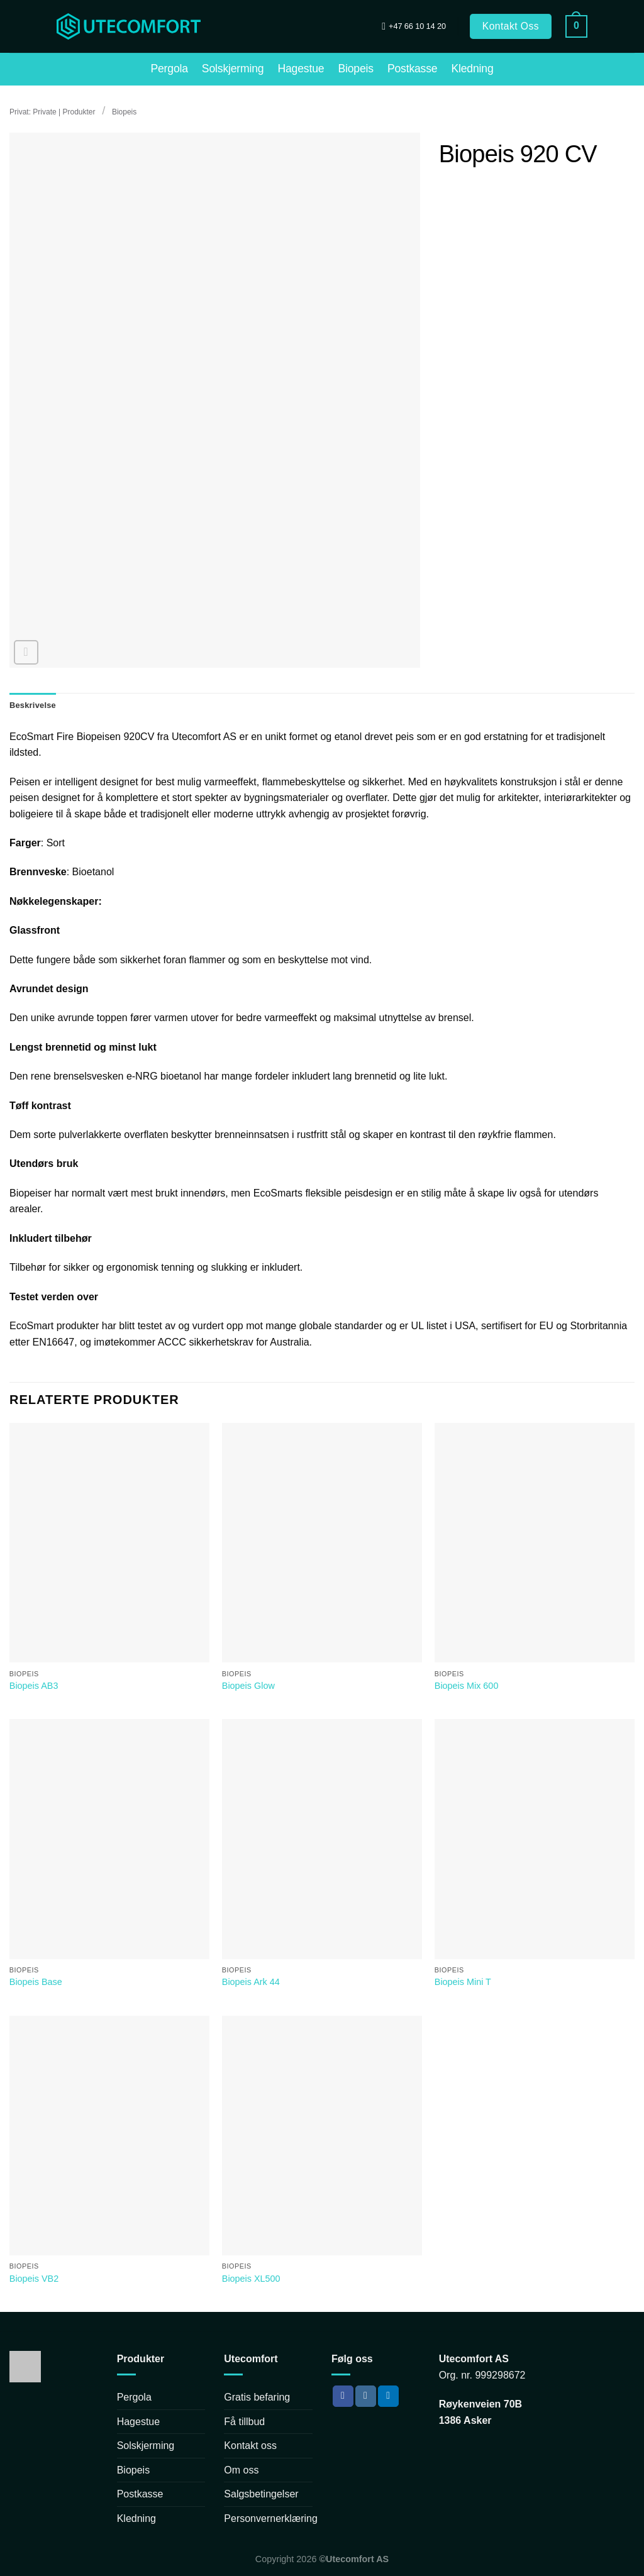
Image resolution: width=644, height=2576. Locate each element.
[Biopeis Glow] (322, 1543)
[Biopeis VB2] (109, 2136)
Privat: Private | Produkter (52, 112)
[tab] (32, 705)
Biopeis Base (35, 1982)
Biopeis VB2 (33, 2279)
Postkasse (412, 68)
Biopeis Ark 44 (251, 1982)
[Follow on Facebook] (343, 2396)
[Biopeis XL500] (322, 2136)
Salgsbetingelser (261, 2494)
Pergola (168, 68)
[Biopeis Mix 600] (535, 1543)
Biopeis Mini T (463, 1982)
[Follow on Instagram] (365, 2396)
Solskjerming (233, 68)
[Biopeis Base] (109, 1839)
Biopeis (355, 68)
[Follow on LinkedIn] (388, 2396)
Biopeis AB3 (33, 1686)
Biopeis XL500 (251, 2279)
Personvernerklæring (271, 2518)
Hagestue (300, 68)
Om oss (241, 2470)
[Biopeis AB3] (109, 1543)
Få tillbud (244, 2421)
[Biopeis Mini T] (535, 1839)
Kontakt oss (250, 2445)
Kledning (472, 68)
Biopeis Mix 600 (467, 1686)
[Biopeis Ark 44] (322, 1839)
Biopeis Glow (248, 1686)
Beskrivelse (32, 705)
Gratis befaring (257, 2397)
